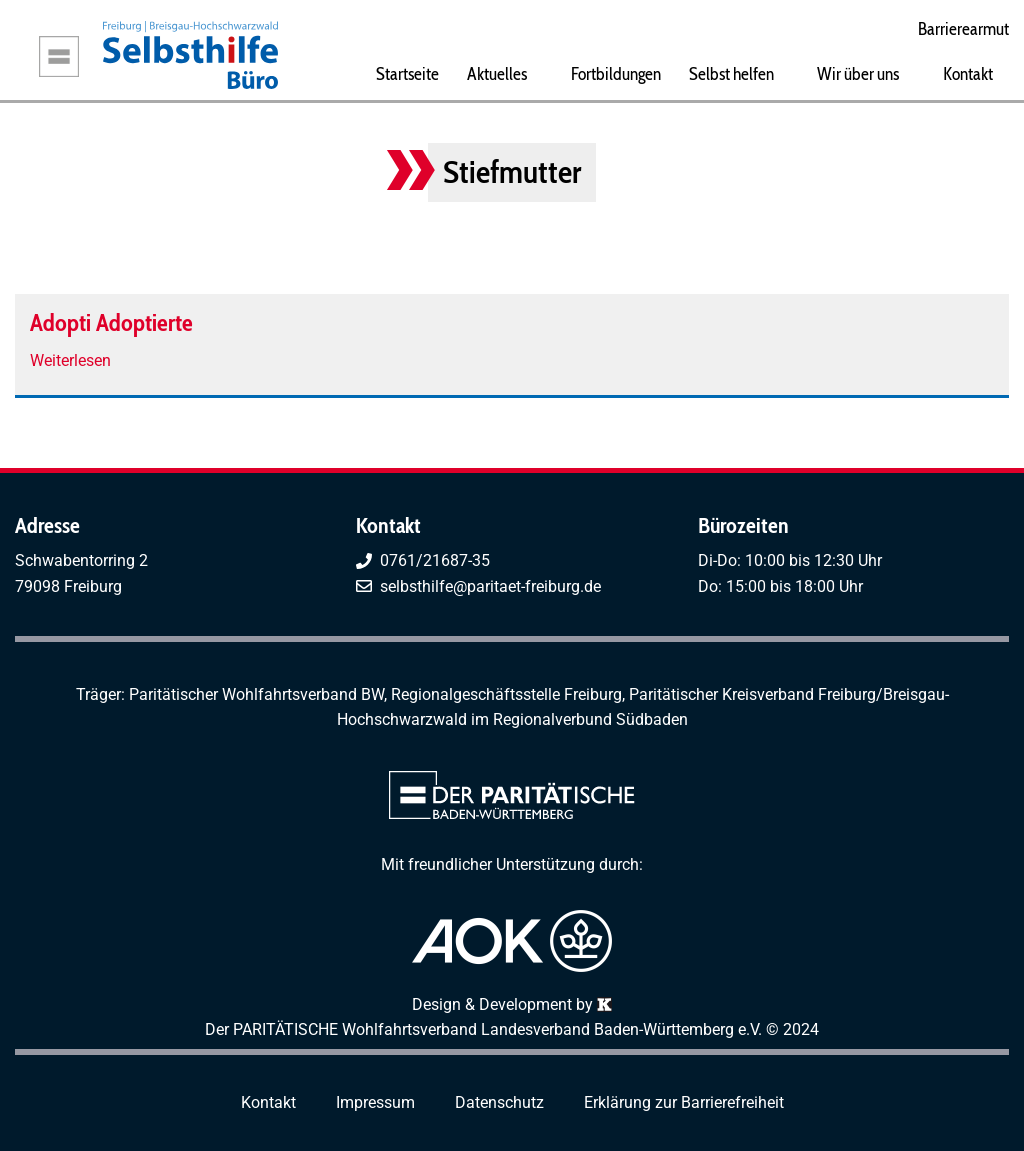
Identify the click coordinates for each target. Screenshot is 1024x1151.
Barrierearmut (963, 28)
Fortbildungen (616, 73)
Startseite (407, 73)
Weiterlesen (70, 360)
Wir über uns (858, 73)
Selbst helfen (731, 73)
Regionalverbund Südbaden (590, 719)
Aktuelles (497, 73)
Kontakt (968, 73)
